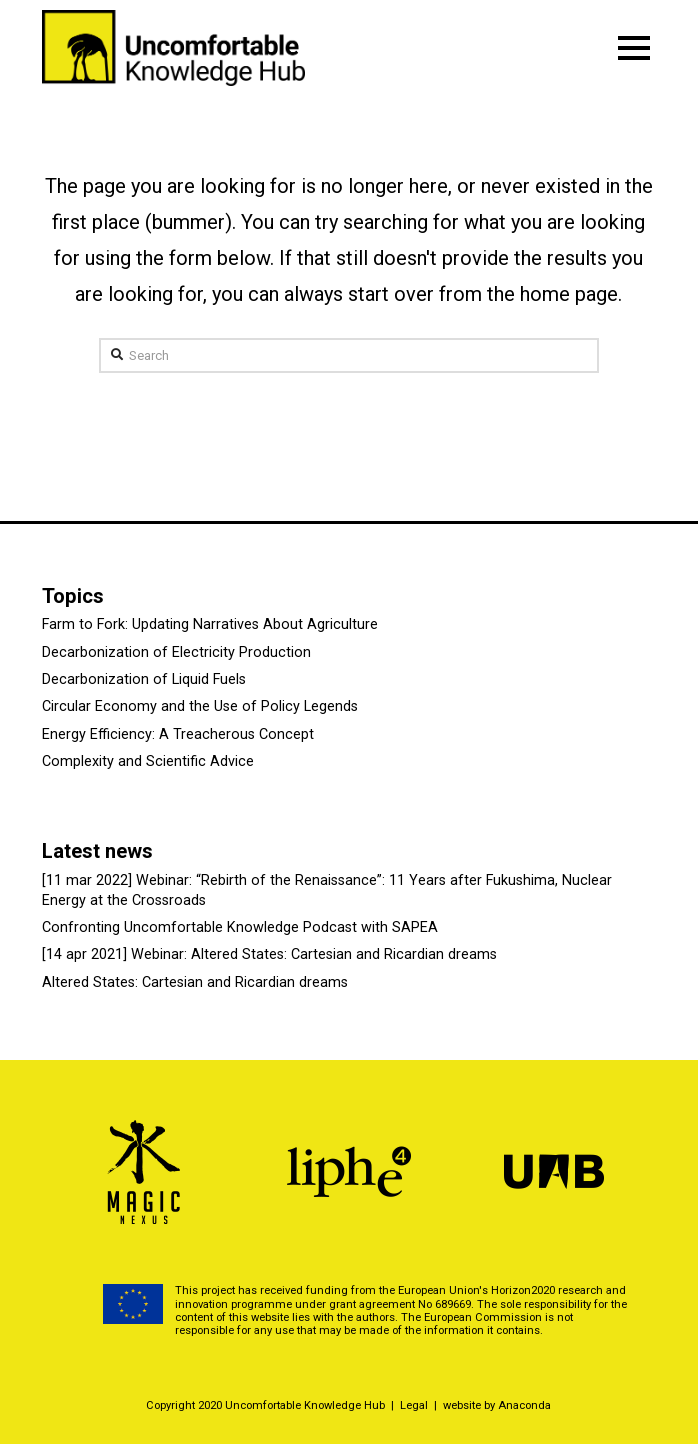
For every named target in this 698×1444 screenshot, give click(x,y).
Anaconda (524, 1405)
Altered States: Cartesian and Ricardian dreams (195, 982)
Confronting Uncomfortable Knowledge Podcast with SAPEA (240, 927)
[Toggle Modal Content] (634, 48)
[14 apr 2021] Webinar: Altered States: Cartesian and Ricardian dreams (269, 954)
